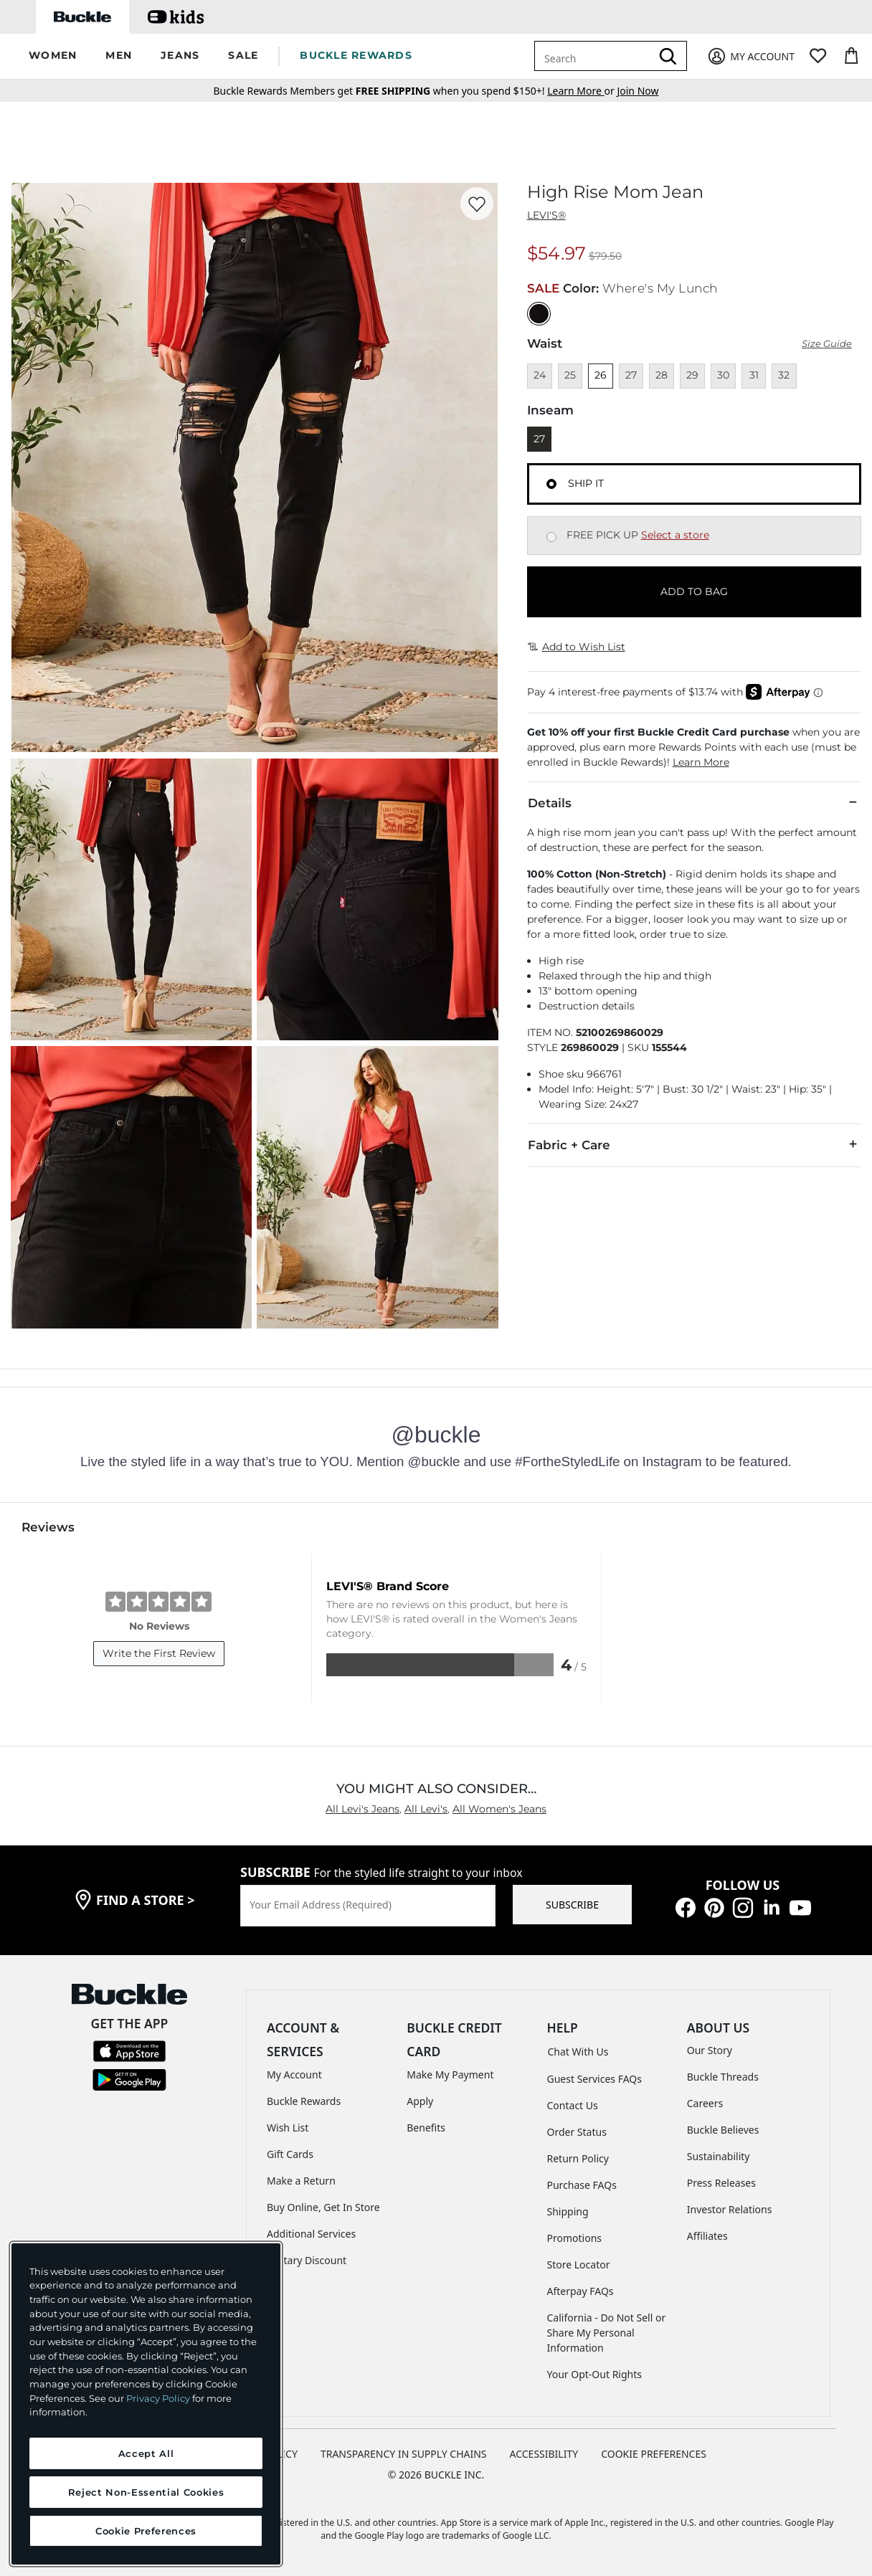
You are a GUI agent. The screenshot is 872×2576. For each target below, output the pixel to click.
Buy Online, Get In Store (323, 2207)
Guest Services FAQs (594, 2079)
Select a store (675, 534)
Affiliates (707, 2236)
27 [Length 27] (539, 438)
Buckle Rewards (304, 2101)
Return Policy (578, 2158)
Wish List (287, 2127)
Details (694, 802)
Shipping (568, 2211)
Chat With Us (578, 2051)
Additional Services (311, 2233)
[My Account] (750, 56)
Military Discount (306, 2260)
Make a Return (301, 2180)
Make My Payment (450, 2074)
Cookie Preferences (653, 2454)
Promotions (574, 2238)
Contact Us (572, 2105)
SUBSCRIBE (572, 1904)
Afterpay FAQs (580, 2291)
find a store (145, 1900)
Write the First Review (159, 1653)
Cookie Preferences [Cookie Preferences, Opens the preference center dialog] (145, 2531)
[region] (145, 2404)
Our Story (709, 2050)
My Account (294, 2074)
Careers (705, 2103)
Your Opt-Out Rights (595, 2374)
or (582, 91)
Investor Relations (729, 2209)
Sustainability (718, 2156)
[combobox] (595, 56)
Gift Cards (290, 2154)
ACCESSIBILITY (544, 2454)
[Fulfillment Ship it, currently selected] (551, 484)
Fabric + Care (694, 1144)
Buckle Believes (723, 2130)
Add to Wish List (576, 646)
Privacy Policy (158, 2398)
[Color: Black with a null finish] (539, 313)
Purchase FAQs (582, 2185)
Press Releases (721, 2183)
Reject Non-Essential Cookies (146, 2492)
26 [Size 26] (600, 375)
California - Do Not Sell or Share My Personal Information (606, 2332)
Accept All (146, 2453)
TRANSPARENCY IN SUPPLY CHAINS (404, 2454)
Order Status (577, 2132)
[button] (52, 56)
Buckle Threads (723, 2076)
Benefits (426, 2127)
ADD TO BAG (694, 591)
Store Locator (578, 2264)
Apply (420, 2101)
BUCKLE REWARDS (356, 55)
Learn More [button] (701, 762)
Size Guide (827, 343)
